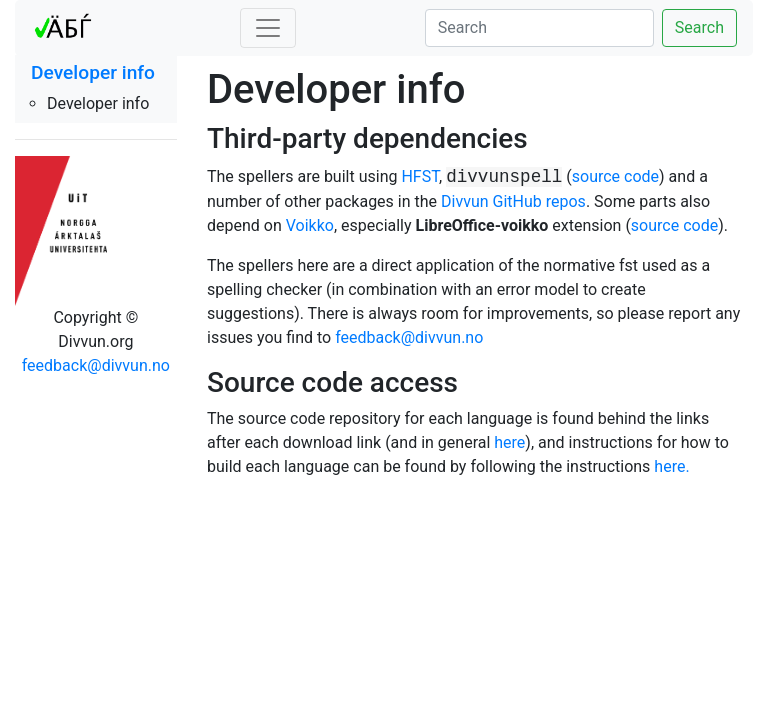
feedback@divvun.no (96, 365)
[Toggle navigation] (268, 28)
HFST (420, 176)
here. (671, 466)
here (509, 442)
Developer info (93, 72)
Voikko (310, 225)
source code (615, 176)
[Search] (539, 28)
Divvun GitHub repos (513, 201)
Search (699, 27)
